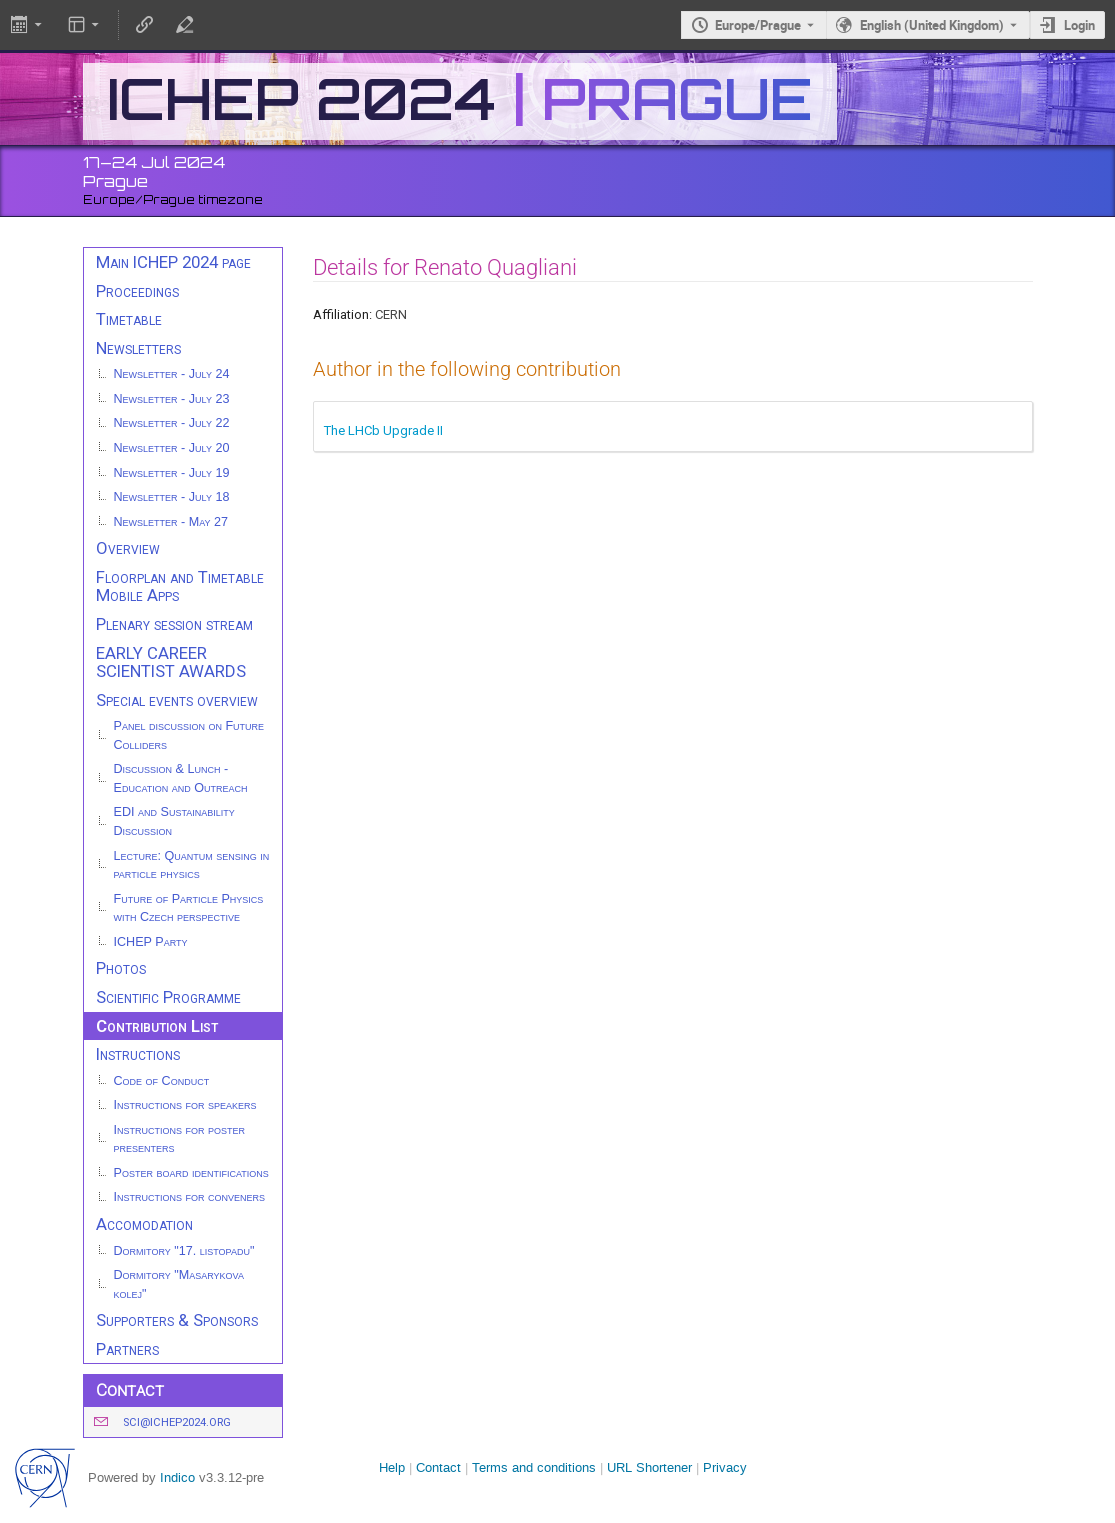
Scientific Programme (168, 997)
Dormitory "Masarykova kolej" (179, 1284)
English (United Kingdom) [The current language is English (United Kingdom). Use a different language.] (932, 25)
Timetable (129, 319)
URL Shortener (649, 1467)
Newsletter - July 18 (172, 497)
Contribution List (157, 1026)
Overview (128, 548)
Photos (121, 968)
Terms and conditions (534, 1467)
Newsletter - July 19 (172, 473)
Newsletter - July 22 (172, 423)
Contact (438, 1467)
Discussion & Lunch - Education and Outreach (181, 778)
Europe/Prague (758, 25)
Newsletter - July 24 (172, 374)
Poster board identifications (191, 1173)
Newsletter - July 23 (172, 399)
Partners (127, 1349)
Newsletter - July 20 (172, 448)
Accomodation (144, 1224)
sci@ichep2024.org (177, 1422)
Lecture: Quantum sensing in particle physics (192, 865)
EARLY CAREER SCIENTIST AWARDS (171, 662)
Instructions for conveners (190, 1197)
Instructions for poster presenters (180, 1139)
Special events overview (177, 700)
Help (392, 1467)
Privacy (725, 1467)
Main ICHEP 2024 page (173, 262)
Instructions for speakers (185, 1105)
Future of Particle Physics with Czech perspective (189, 908)
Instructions (138, 1054)
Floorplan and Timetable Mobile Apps (180, 586)
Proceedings (137, 291)
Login (1079, 25)
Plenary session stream (174, 624)
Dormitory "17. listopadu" (184, 1251)
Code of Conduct (162, 1081)
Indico (177, 1477)
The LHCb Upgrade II (383, 430)
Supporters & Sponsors (177, 1320)
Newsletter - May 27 (171, 522)
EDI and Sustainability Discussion (174, 821)
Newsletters (138, 348)
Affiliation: (342, 314)
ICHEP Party (151, 942)
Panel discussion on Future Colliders (189, 735)
